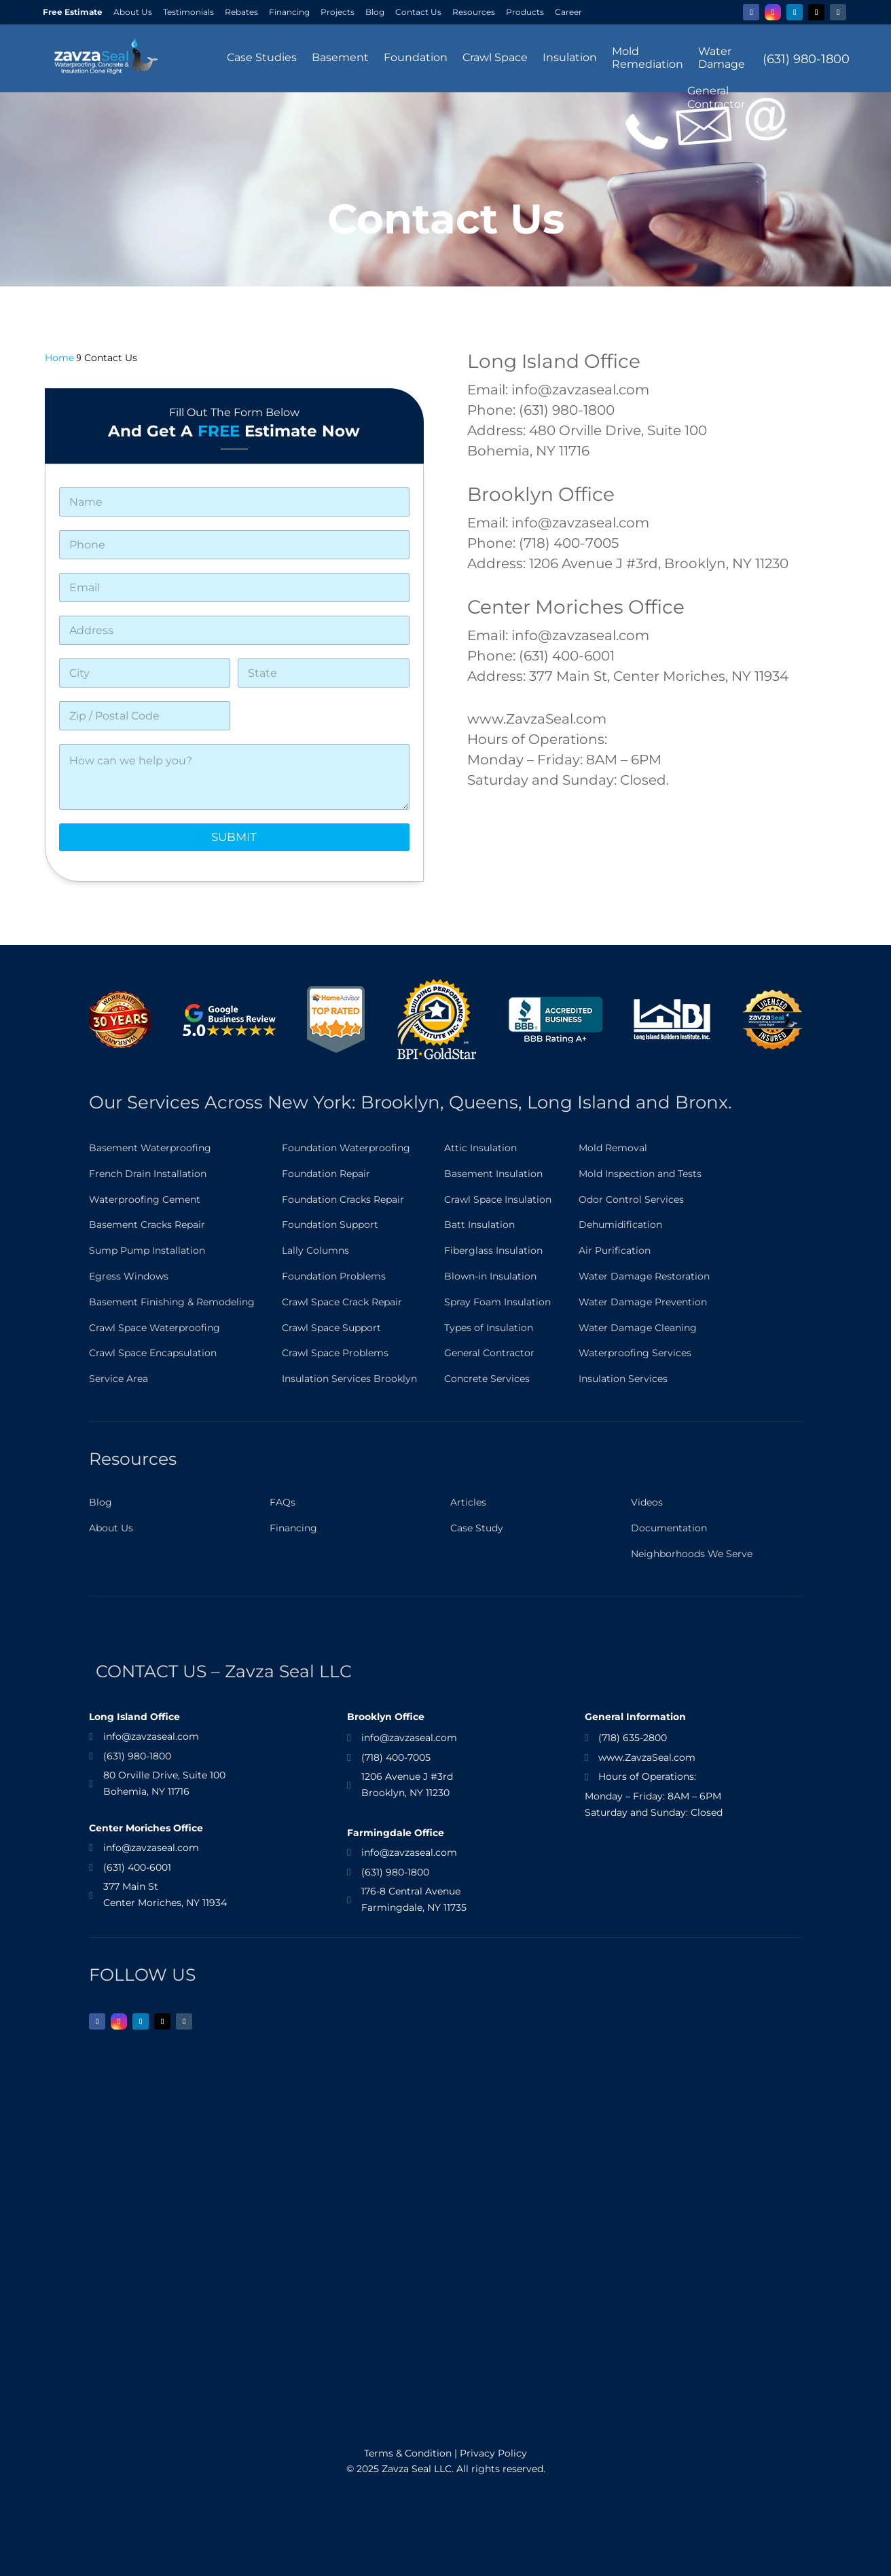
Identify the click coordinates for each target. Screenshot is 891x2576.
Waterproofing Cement (144, 1199)
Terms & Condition (408, 2453)
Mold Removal (613, 1148)
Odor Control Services (631, 1199)
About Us (132, 12)
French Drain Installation (147, 1174)
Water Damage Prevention (643, 1302)
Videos (647, 1502)
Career (568, 12)
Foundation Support (330, 1224)
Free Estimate (73, 12)
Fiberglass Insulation (493, 1250)
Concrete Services (487, 1379)
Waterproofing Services (635, 1353)
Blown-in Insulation (490, 1276)
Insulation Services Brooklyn (349, 1379)
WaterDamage (721, 58)
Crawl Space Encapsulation (153, 1353)
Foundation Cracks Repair (343, 1199)
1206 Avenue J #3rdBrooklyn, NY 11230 (407, 1784)
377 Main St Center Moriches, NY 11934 (165, 1894)
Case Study (476, 1528)
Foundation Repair (326, 1174)
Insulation (570, 57)
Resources (473, 12)
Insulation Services (623, 1379)
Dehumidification (620, 1224)
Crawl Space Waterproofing (154, 1328)
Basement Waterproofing (150, 1148)
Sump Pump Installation (147, 1250)
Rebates (241, 12)
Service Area (118, 1379)
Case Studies (262, 57)
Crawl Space (495, 57)
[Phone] (234, 544)
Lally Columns (315, 1250)
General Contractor (489, 1353)
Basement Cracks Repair (147, 1224)
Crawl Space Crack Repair (342, 1302)
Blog (374, 12)
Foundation (416, 57)
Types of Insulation (488, 1328)
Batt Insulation (479, 1224)
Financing (289, 12)
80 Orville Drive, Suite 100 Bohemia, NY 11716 (164, 1783)
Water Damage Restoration (644, 1276)
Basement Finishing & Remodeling (172, 1302)
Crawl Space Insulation (497, 1199)
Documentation (669, 1528)
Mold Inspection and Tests (640, 1174)
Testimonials (188, 12)
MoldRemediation (647, 58)
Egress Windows (128, 1276)
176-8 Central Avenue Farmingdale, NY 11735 (414, 1899)
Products (525, 12)
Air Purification (615, 1250)
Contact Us (418, 12)
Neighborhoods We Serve (691, 1554)
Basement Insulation (493, 1174)
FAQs (282, 1502)
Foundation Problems (334, 1276)
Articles (468, 1502)
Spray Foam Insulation (497, 1302)
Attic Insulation (480, 1148)
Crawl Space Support (331, 1328)
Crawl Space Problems (335, 1353)
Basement (340, 57)
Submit (234, 837)
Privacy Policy (493, 2453)
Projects (337, 12)
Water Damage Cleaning (638, 1328)
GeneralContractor (716, 97)
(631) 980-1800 (806, 59)
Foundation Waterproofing (346, 1148)
